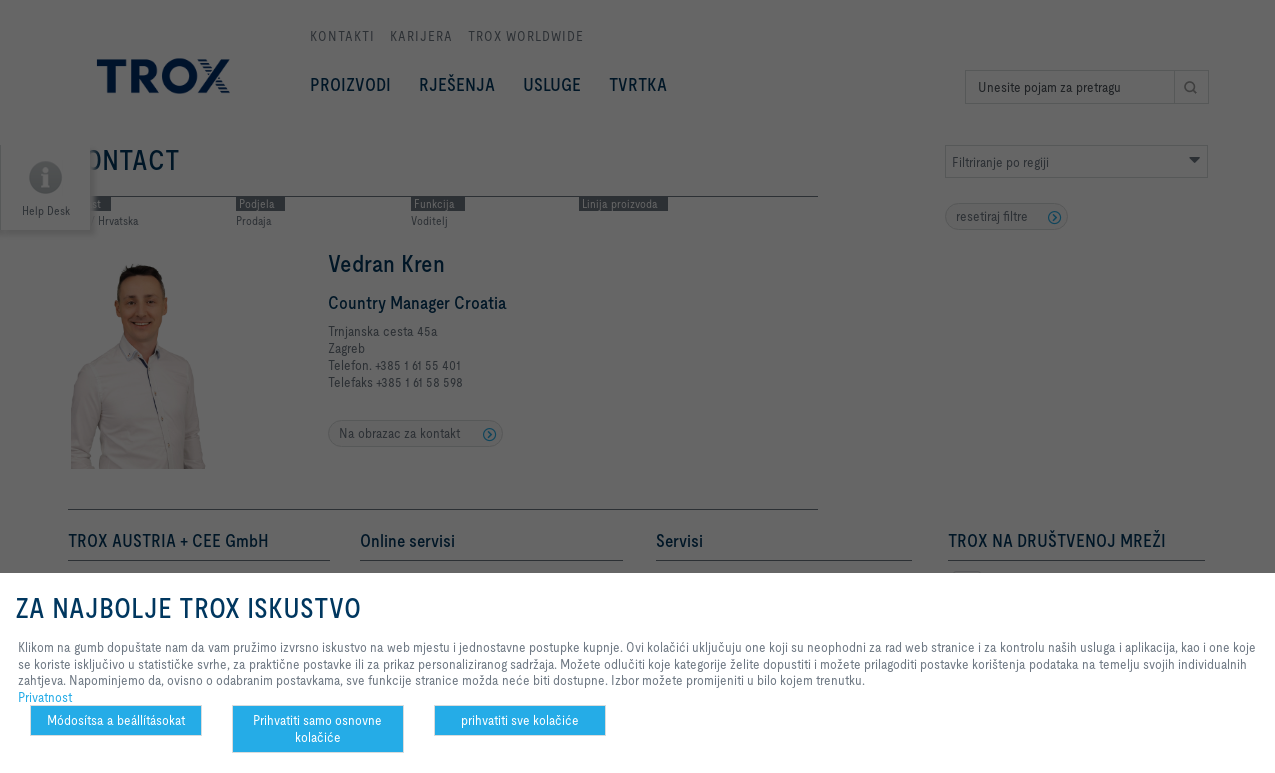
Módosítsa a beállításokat (116, 720)
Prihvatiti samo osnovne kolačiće (317, 728)
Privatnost (45, 697)
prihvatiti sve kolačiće (520, 720)
